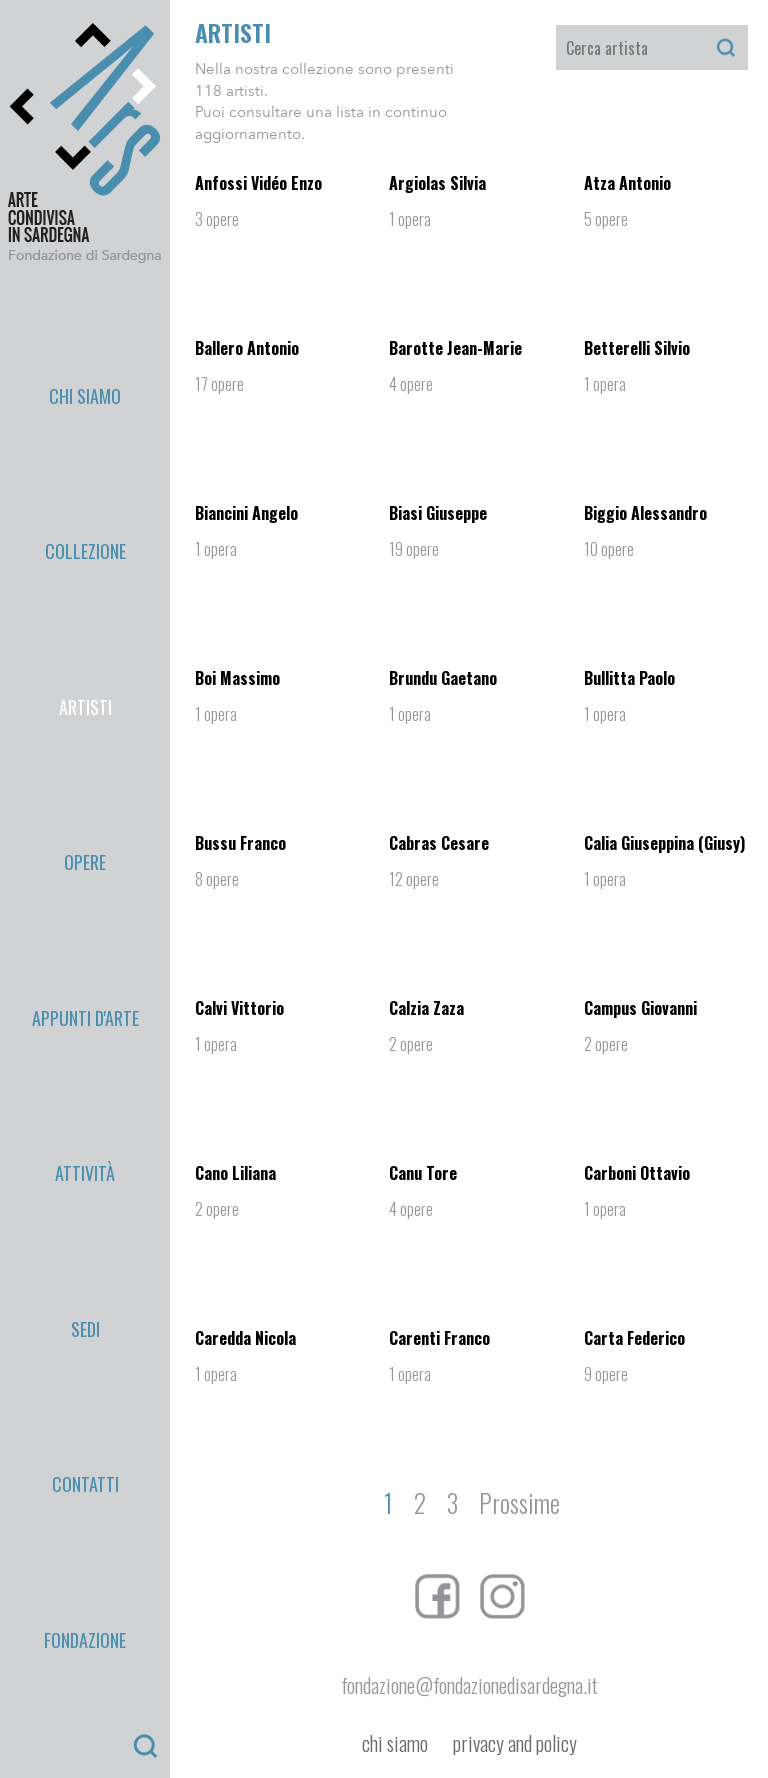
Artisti (85, 427)
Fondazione (85, 697)
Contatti (85, 652)
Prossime (519, 1502)
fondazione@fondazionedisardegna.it (469, 1685)
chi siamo (395, 1743)
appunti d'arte (85, 517)
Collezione (85, 382)
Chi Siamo (85, 337)
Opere (85, 472)
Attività (85, 562)
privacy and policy (515, 1743)
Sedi (85, 607)
